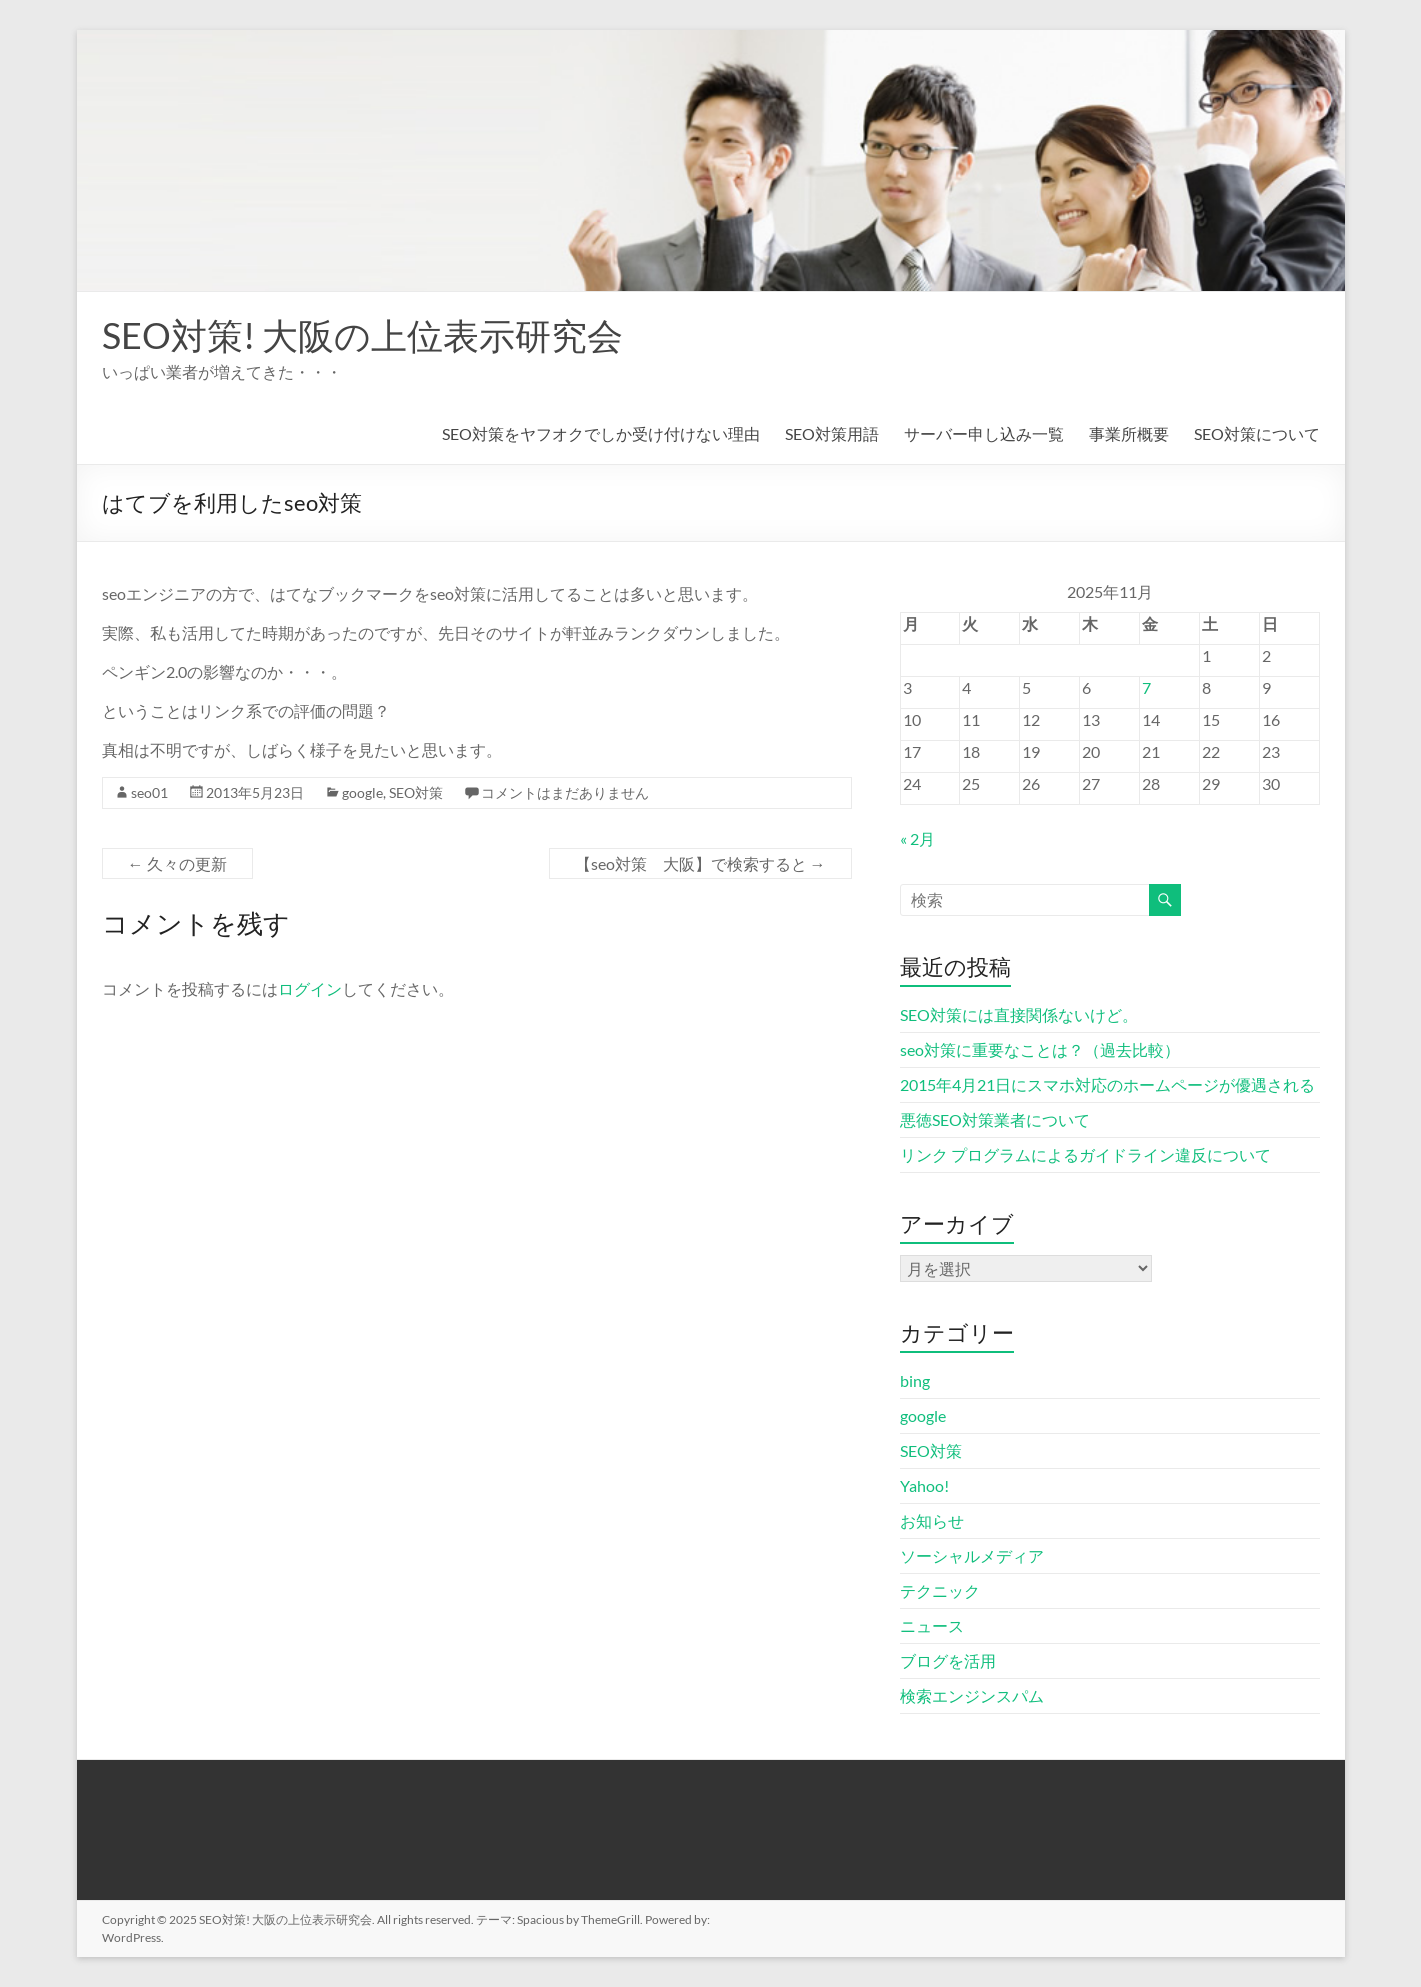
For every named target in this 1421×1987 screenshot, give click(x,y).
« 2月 (917, 838)
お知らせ (932, 1520)
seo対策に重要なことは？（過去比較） (1040, 1049)
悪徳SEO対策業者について (995, 1119)
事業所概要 (1129, 433)
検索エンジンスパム (972, 1695)
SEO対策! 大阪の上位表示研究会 (362, 335)
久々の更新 (177, 863)
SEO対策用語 (832, 433)
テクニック (940, 1590)
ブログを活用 (948, 1660)
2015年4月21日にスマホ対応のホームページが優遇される (1107, 1084)
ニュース (932, 1625)
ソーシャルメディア (972, 1555)
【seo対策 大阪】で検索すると (700, 863)
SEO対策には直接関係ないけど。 (1019, 1014)
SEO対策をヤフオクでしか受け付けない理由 (601, 433)
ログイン (310, 988)
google (362, 792)
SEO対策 (416, 792)
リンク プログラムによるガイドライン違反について (1085, 1154)
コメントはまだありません (565, 792)
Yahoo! (924, 1485)
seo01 (149, 792)
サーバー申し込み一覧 (984, 433)
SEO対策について (1257, 433)
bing (915, 1380)
